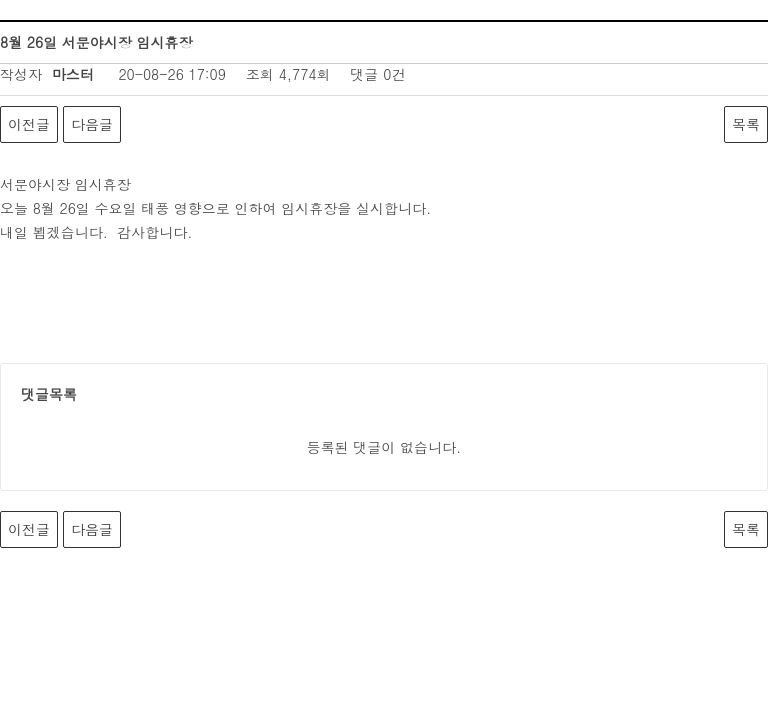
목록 (746, 124)
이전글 (29, 124)
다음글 (92, 124)
